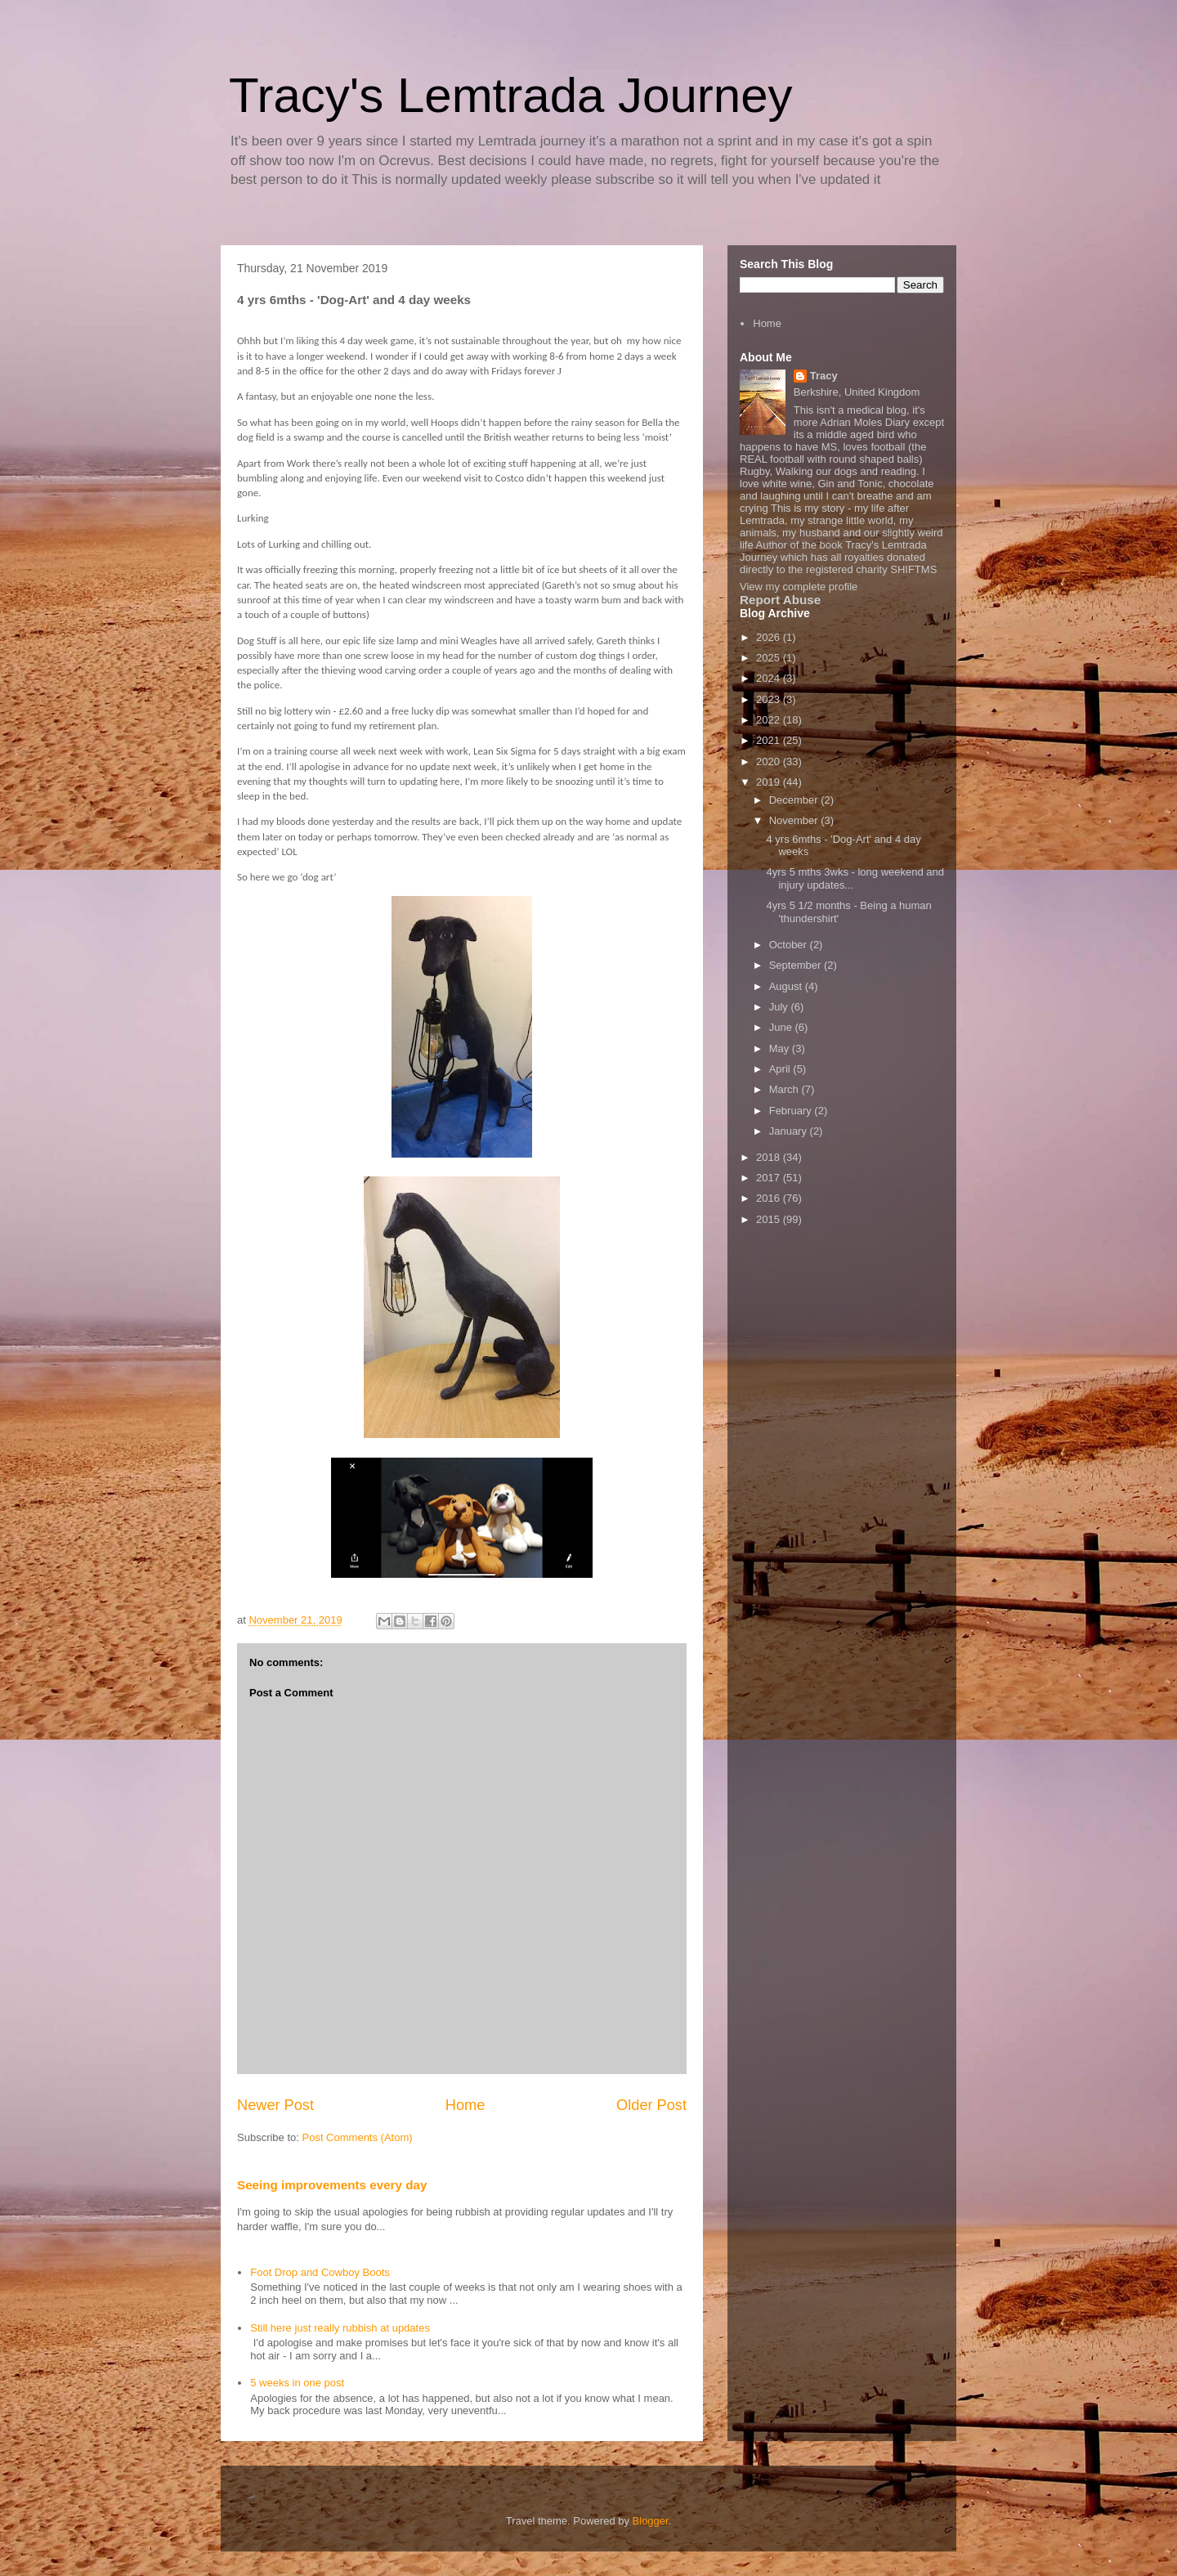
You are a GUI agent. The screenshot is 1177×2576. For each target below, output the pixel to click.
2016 (769, 1198)
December (795, 800)
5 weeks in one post (297, 2383)
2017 (769, 1178)
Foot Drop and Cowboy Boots (320, 2272)
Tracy (824, 376)
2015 (769, 1219)
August (787, 986)
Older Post (651, 2105)
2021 (769, 740)
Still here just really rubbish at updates (340, 2328)
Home (465, 2105)
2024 (769, 678)
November (795, 820)
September (796, 965)
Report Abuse (780, 600)
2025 (769, 658)
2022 (769, 720)
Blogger (651, 2521)
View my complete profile (798, 586)
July (780, 1007)
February (792, 1110)
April (781, 1069)
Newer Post (275, 2105)
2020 (769, 761)
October (789, 945)
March (785, 1089)
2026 (769, 637)
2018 (769, 1157)
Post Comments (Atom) (357, 2137)
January (789, 1131)
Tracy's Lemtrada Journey (511, 95)
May (780, 1048)
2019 (769, 782)
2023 (769, 699)
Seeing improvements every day (332, 2185)
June (782, 1027)
